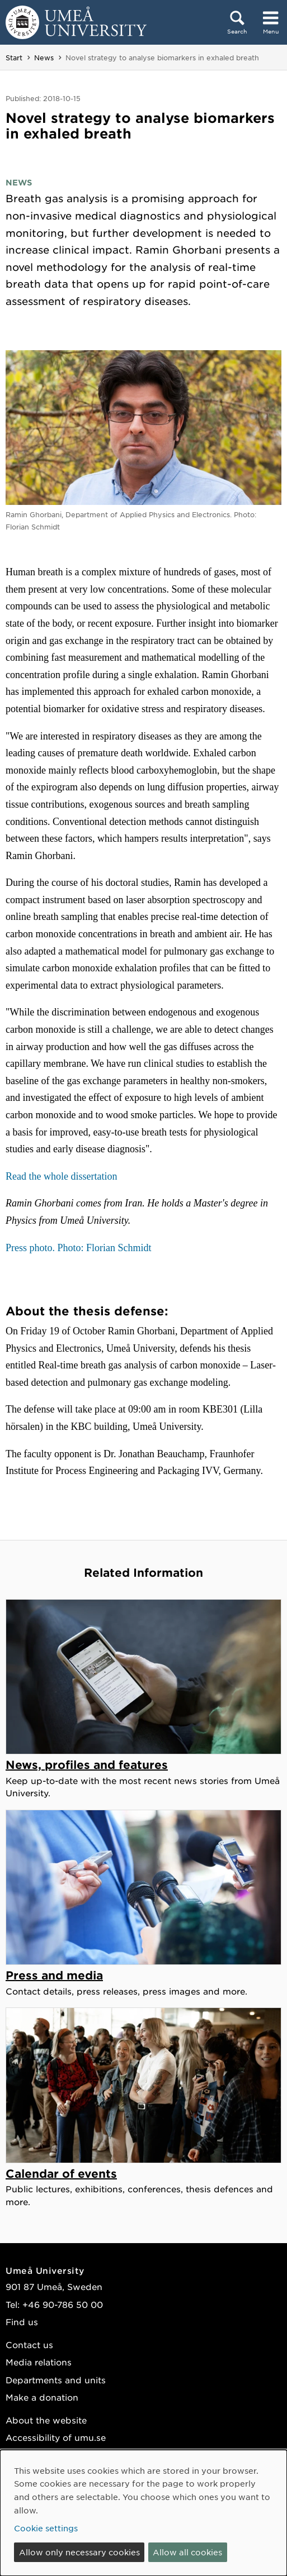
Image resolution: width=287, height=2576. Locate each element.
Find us (22, 2321)
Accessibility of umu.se (56, 2437)
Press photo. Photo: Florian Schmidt (79, 1247)
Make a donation (42, 2397)
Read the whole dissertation (61, 1176)
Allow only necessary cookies (79, 2552)
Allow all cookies (187, 2552)
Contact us (29, 2344)
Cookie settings (46, 2528)
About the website (46, 2420)
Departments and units (56, 2379)
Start (14, 57)
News (44, 57)
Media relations (39, 2361)
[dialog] (143, 2513)
